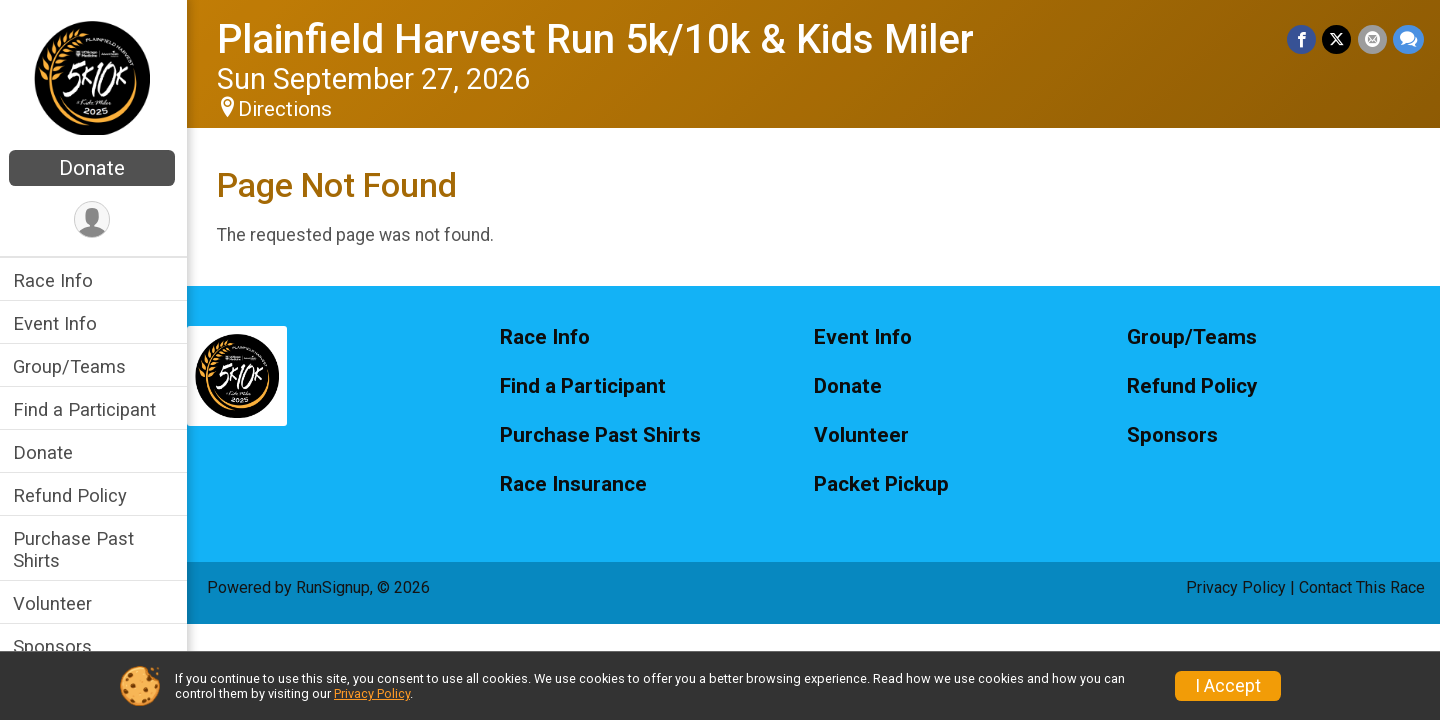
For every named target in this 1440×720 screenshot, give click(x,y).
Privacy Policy (1236, 587)
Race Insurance (576, 484)
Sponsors (55, 646)
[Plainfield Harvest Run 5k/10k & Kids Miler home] (95, 77)
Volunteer (55, 603)
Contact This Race (1362, 587)
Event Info (58, 323)
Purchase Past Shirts (76, 549)
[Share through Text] (1408, 39)
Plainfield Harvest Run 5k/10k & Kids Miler (598, 39)
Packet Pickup (882, 484)
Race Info (56, 280)
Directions (288, 109)
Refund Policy (73, 495)
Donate (95, 168)
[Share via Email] (1372, 39)
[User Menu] (95, 219)
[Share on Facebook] (1302, 39)
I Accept (1228, 686)
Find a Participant (87, 409)
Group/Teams (72, 366)
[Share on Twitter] (1337, 39)
